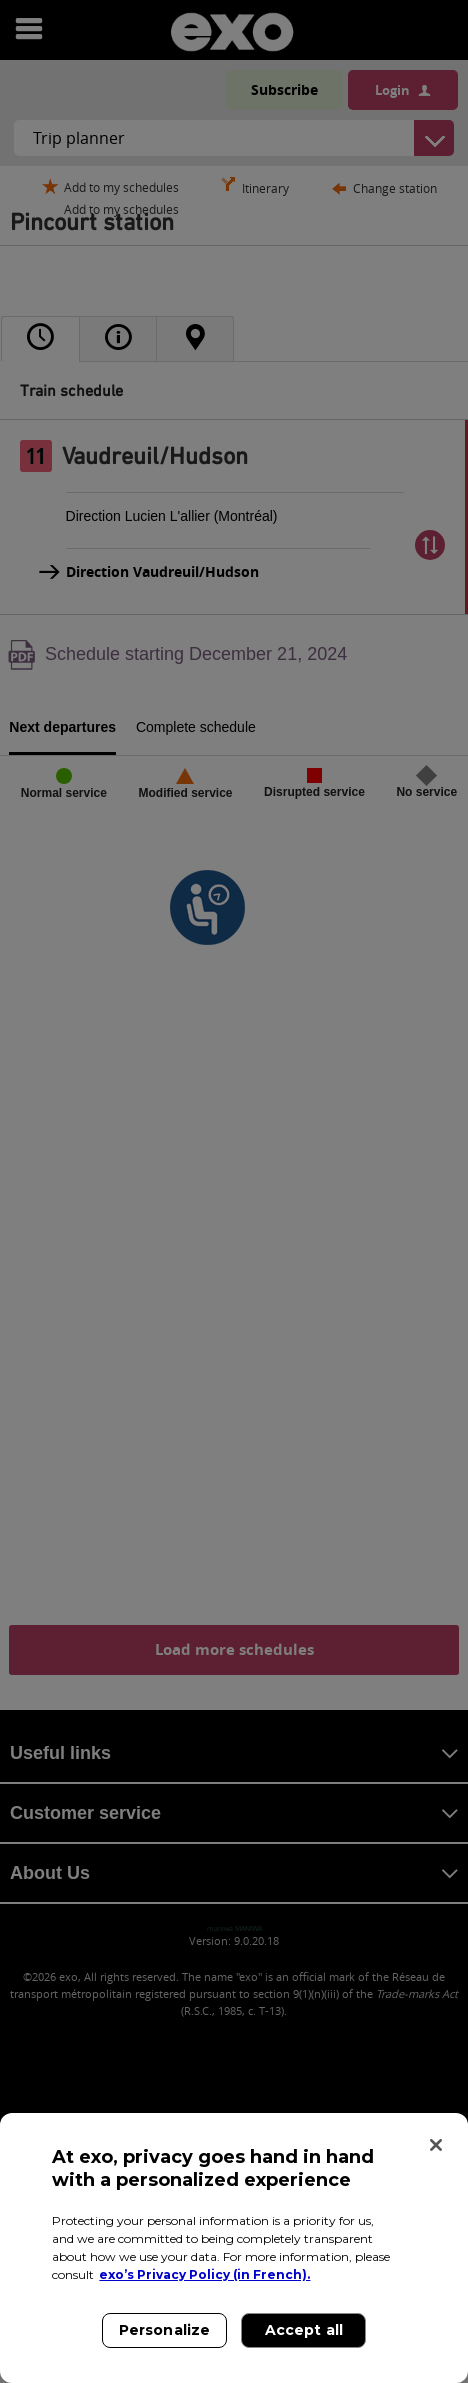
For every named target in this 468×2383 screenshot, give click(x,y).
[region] (234, 2248)
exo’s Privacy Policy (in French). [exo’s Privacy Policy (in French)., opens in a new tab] (204, 2274)
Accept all (304, 2330)
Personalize (165, 2330)
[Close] (436, 2145)
